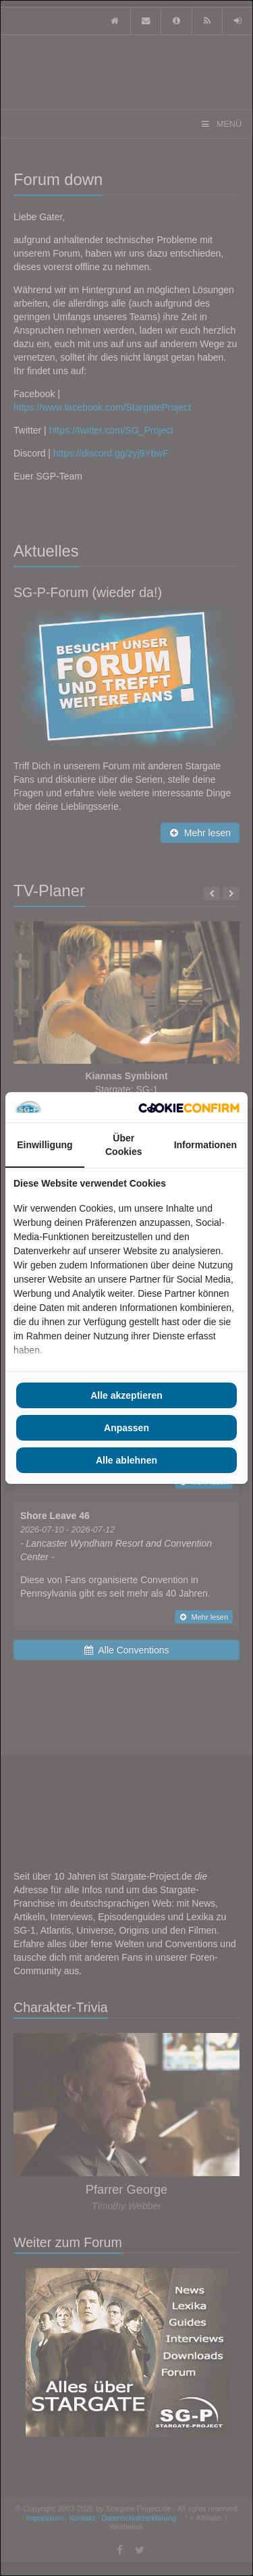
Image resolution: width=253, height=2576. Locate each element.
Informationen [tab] (205, 1144)
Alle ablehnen (126, 1460)
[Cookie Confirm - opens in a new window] (189, 1107)
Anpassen (126, 1427)
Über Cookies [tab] (123, 1145)
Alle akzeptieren (126, 1395)
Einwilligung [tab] (44, 1144)
